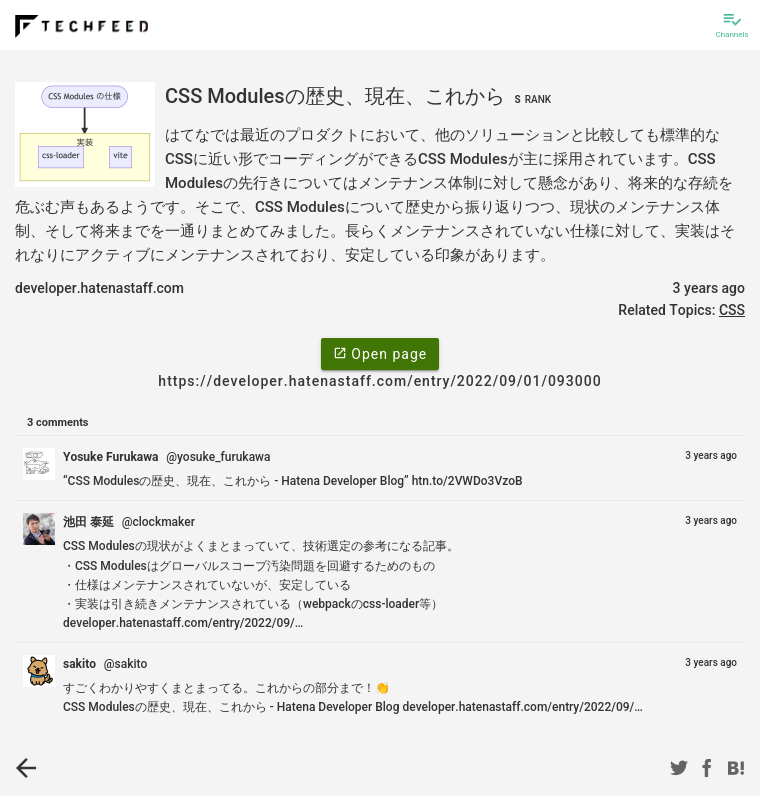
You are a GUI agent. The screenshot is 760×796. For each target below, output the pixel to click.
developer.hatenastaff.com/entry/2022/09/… (183, 623)
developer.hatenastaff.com (99, 288)
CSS (732, 310)
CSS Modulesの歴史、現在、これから (360, 96)
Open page (380, 353)
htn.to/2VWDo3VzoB (467, 481)
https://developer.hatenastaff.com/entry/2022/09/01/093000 (379, 381)
